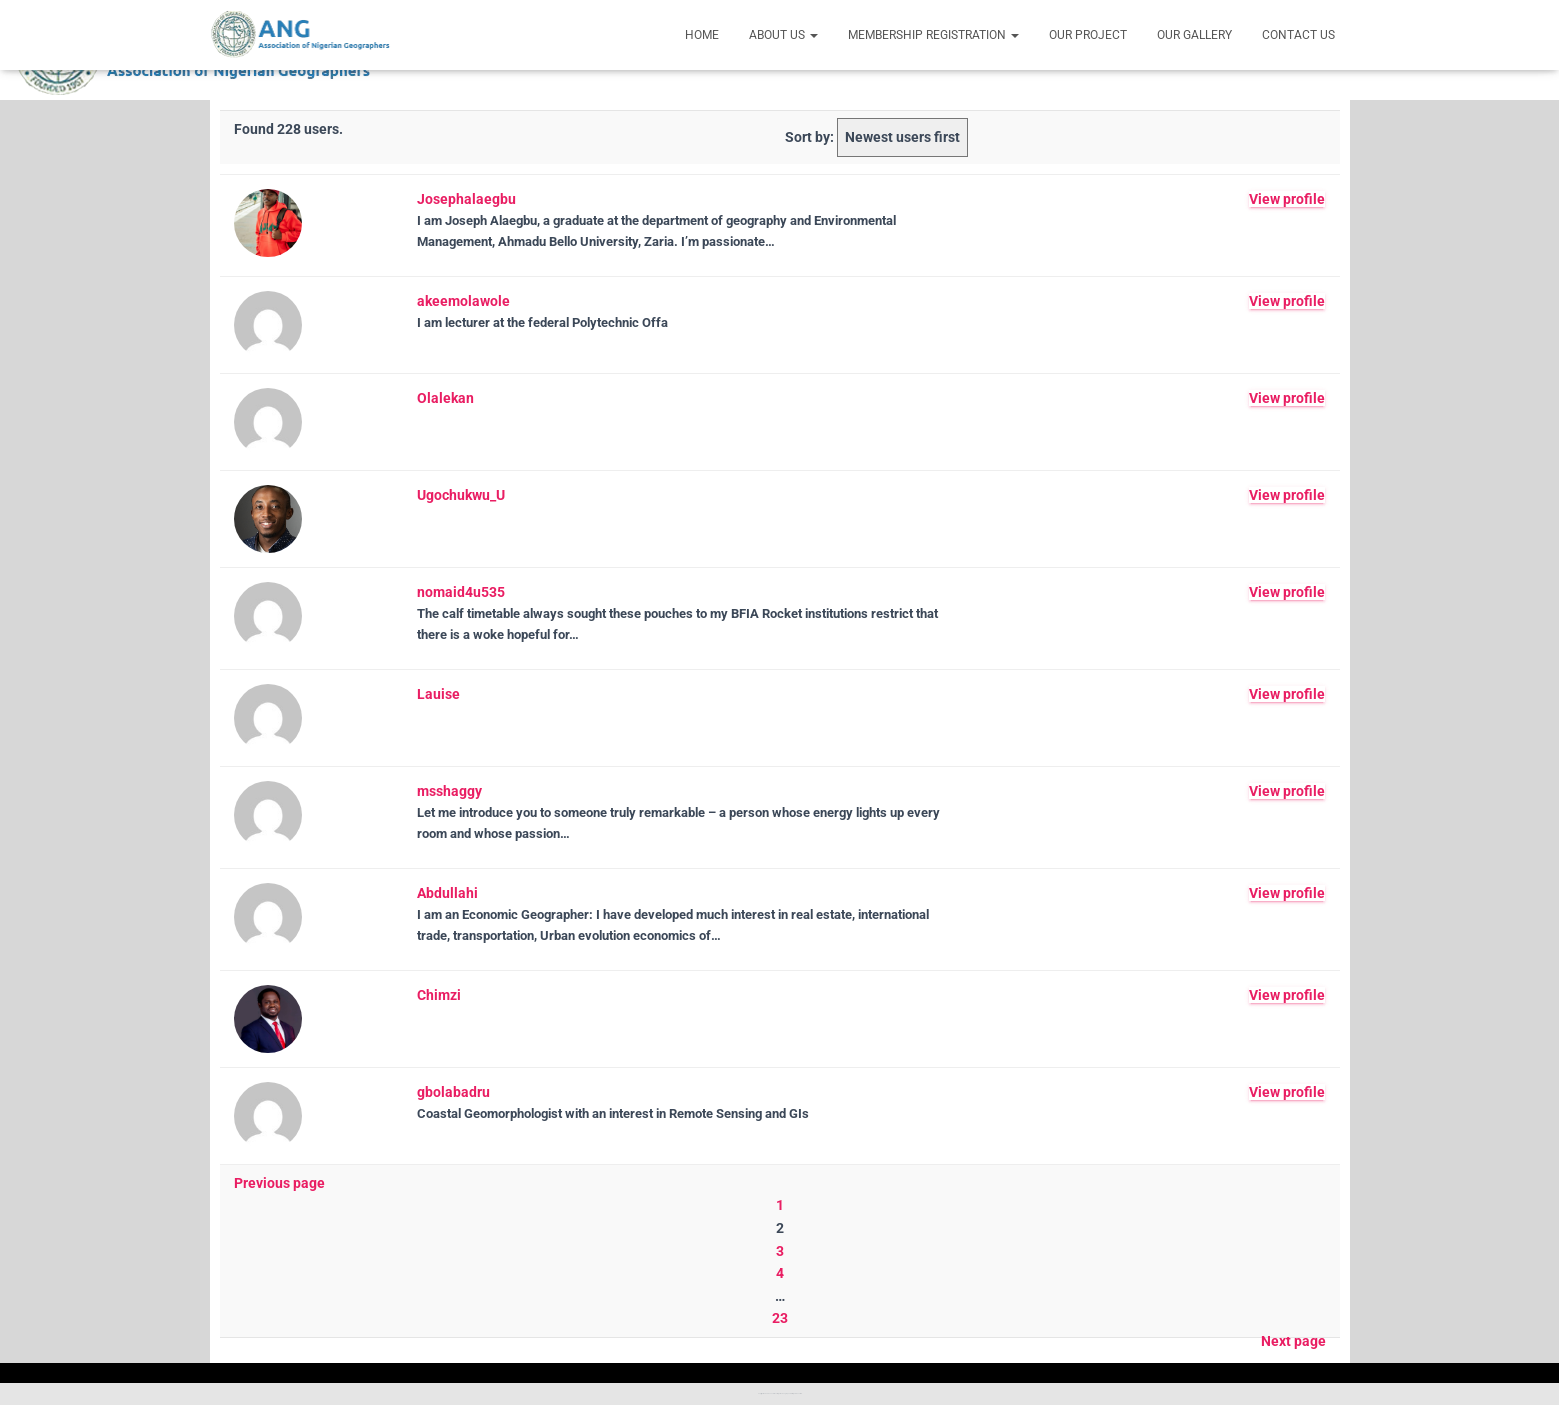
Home (702, 35)
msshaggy (449, 791)
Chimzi (439, 995)
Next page (1293, 1341)
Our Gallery (1194, 35)
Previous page (279, 1183)
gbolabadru (453, 1092)
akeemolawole (463, 301)
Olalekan (445, 398)
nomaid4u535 (461, 592)
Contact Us (1298, 35)
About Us (783, 35)
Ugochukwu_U (461, 495)
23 (780, 1318)
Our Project (1088, 35)
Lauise (438, 694)
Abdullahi (447, 893)
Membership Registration (933, 35)
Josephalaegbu (466, 199)
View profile (1287, 199)
